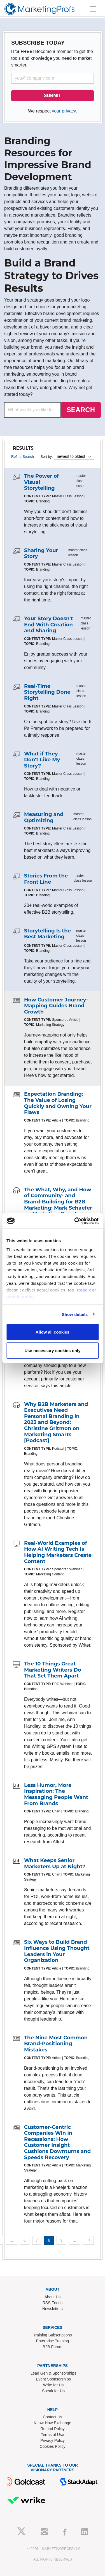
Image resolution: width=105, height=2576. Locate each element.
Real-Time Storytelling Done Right (47, 692)
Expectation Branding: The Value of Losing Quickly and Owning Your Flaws (58, 1103)
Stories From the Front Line (46, 879)
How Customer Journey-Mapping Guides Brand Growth (56, 1006)
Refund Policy (52, 2428)
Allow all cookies (52, 1332)
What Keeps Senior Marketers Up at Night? (54, 1863)
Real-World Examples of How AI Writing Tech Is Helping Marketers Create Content (58, 1552)
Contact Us (52, 2417)
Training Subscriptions (52, 2335)
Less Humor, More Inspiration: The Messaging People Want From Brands (56, 1794)
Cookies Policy (53, 2446)
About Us (53, 2297)
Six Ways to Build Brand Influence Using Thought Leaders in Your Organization (57, 1951)
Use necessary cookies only (52, 1350)
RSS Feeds (53, 2303)
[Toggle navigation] (93, 9)
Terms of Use (52, 2434)
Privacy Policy (52, 2440)
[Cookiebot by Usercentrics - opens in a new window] (75, 1220)
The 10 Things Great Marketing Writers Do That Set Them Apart (52, 1670)
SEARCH (81, 409)
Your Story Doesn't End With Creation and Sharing (48, 624)
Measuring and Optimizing (44, 817)
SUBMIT (52, 95)
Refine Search (22, 456)
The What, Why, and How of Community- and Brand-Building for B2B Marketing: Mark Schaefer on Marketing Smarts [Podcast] (58, 1205)
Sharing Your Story (41, 553)
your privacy (64, 111)
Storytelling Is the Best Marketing (47, 934)
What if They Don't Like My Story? (42, 760)
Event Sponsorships (53, 2379)
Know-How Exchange (52, 2423)
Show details (75, 1314)
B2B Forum (52, 2347)
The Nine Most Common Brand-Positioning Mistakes (56, 2044)
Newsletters (52, 2308)
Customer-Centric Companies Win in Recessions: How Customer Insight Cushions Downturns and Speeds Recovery (57, 2142)
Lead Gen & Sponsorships (53, 2373)
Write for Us (53, 2385)
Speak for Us (53, 2391)
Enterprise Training (52, 2341)
